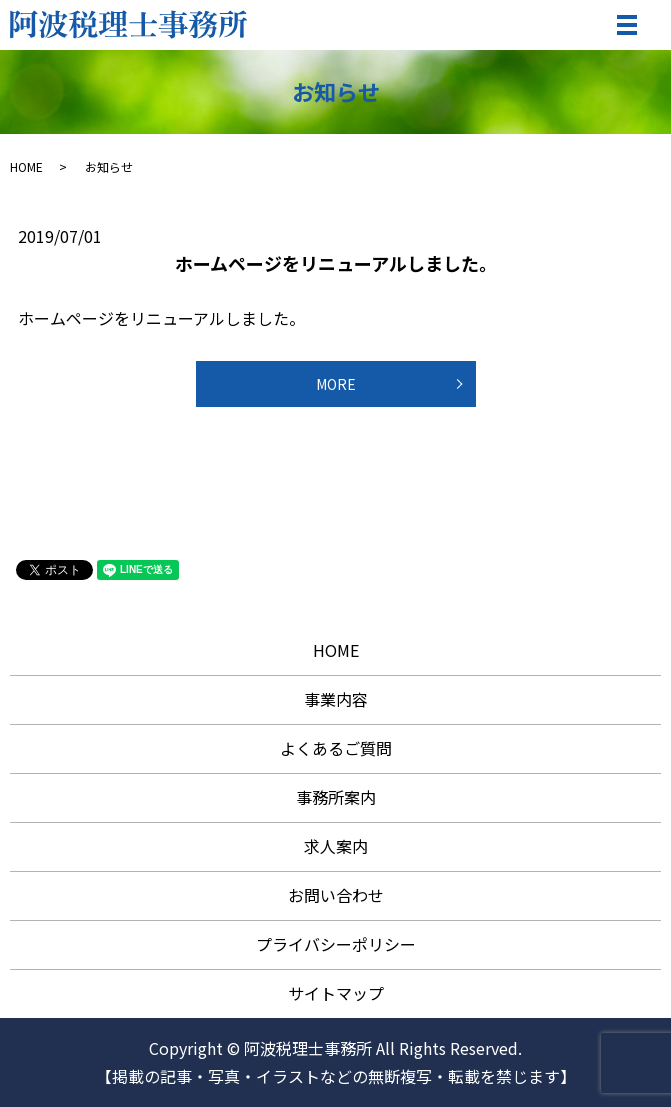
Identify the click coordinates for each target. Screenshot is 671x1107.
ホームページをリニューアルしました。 (336, 263)
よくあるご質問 (336, 748)
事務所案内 (336, 797)
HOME (26, 166)
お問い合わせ (336, 895)
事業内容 (336, 699)
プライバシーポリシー (336, 944)
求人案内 (336, 846)
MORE (336, 384)
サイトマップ (336, 993)
